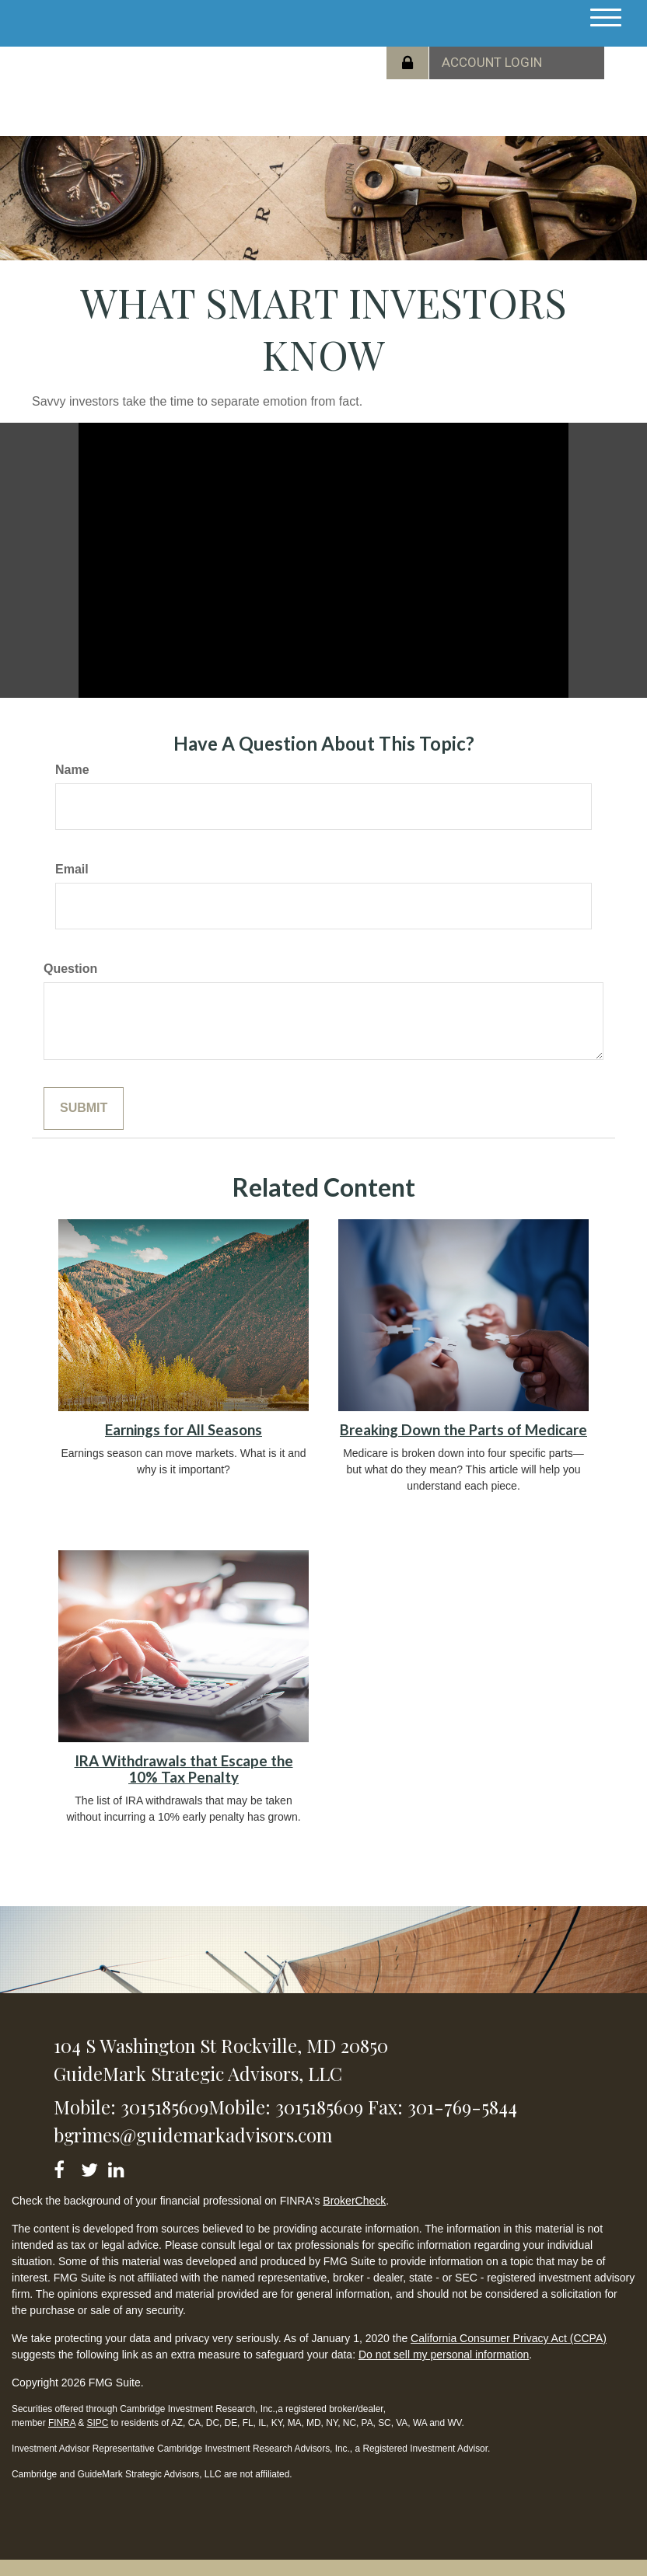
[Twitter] (91, 2166)
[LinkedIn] (118, 2166)
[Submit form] (84, 1108)
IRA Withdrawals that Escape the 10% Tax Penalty (184, 1769)
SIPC (97, 2422)
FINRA (61, 2422)
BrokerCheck (354, 2200)
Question (70, 968)
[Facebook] (64, 2166)
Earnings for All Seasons (183, 1429)
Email (72, 869)
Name (72, 769)
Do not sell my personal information (443, 2354)
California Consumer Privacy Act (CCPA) (509, 2338)
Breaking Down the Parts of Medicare (463, 1429)
